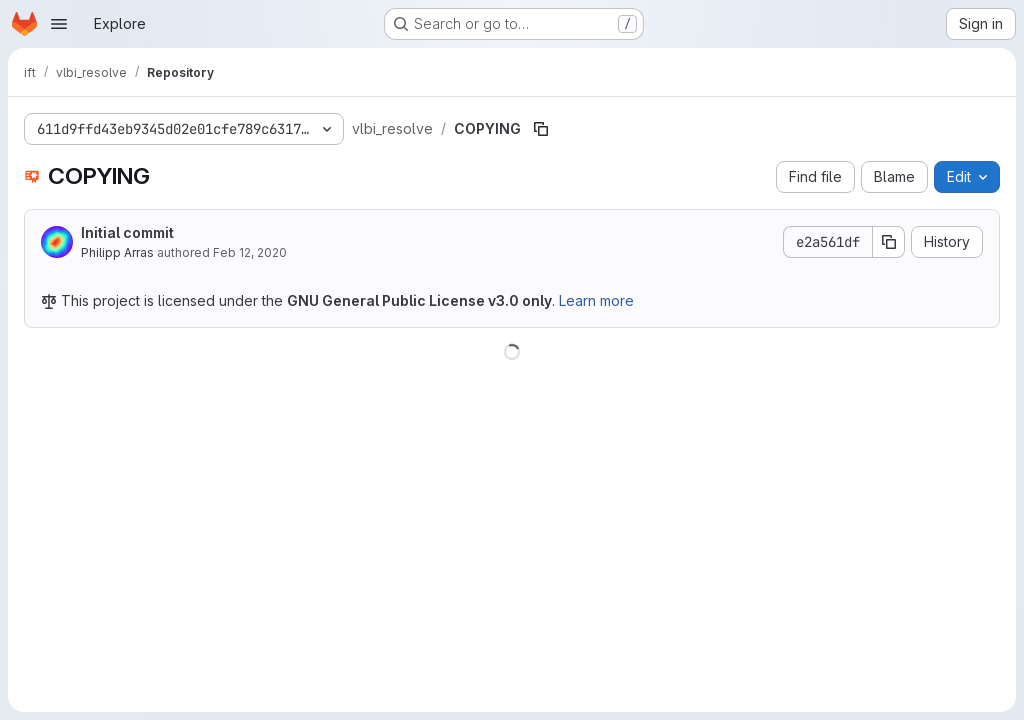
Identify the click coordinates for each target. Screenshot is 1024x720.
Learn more (596, 300)
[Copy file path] (541, 129)
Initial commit (127, 232)
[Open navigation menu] (59, 24)
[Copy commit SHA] (889, 242)
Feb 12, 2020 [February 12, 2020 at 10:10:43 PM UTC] (250, 252)
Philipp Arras (117, 252)
